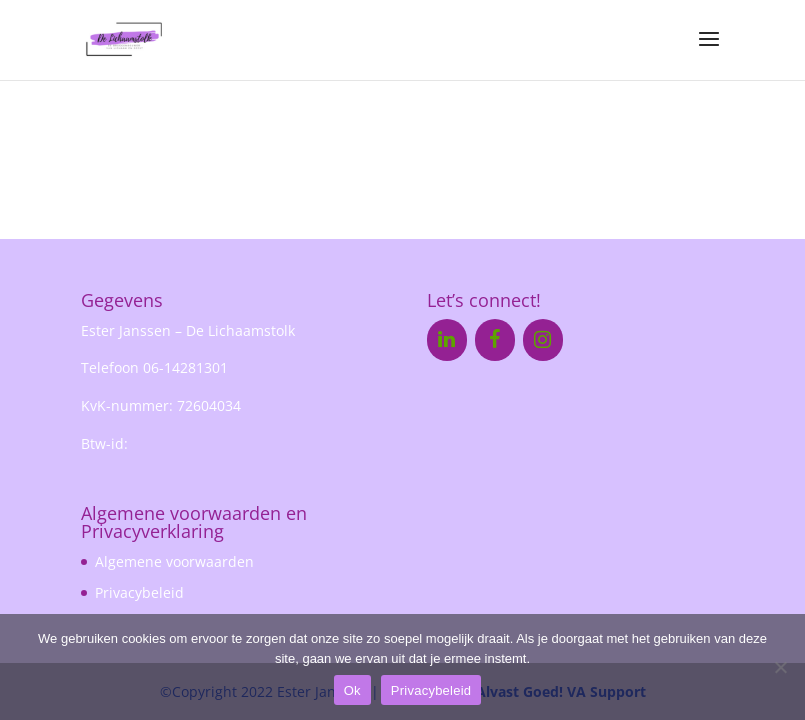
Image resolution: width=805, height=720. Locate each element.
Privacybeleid (139, 592)
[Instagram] (543, 340)
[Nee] (780, 667)
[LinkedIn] (447, 340)
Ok (352, 690)
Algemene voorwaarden (174, 561)
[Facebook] (495, 340)
